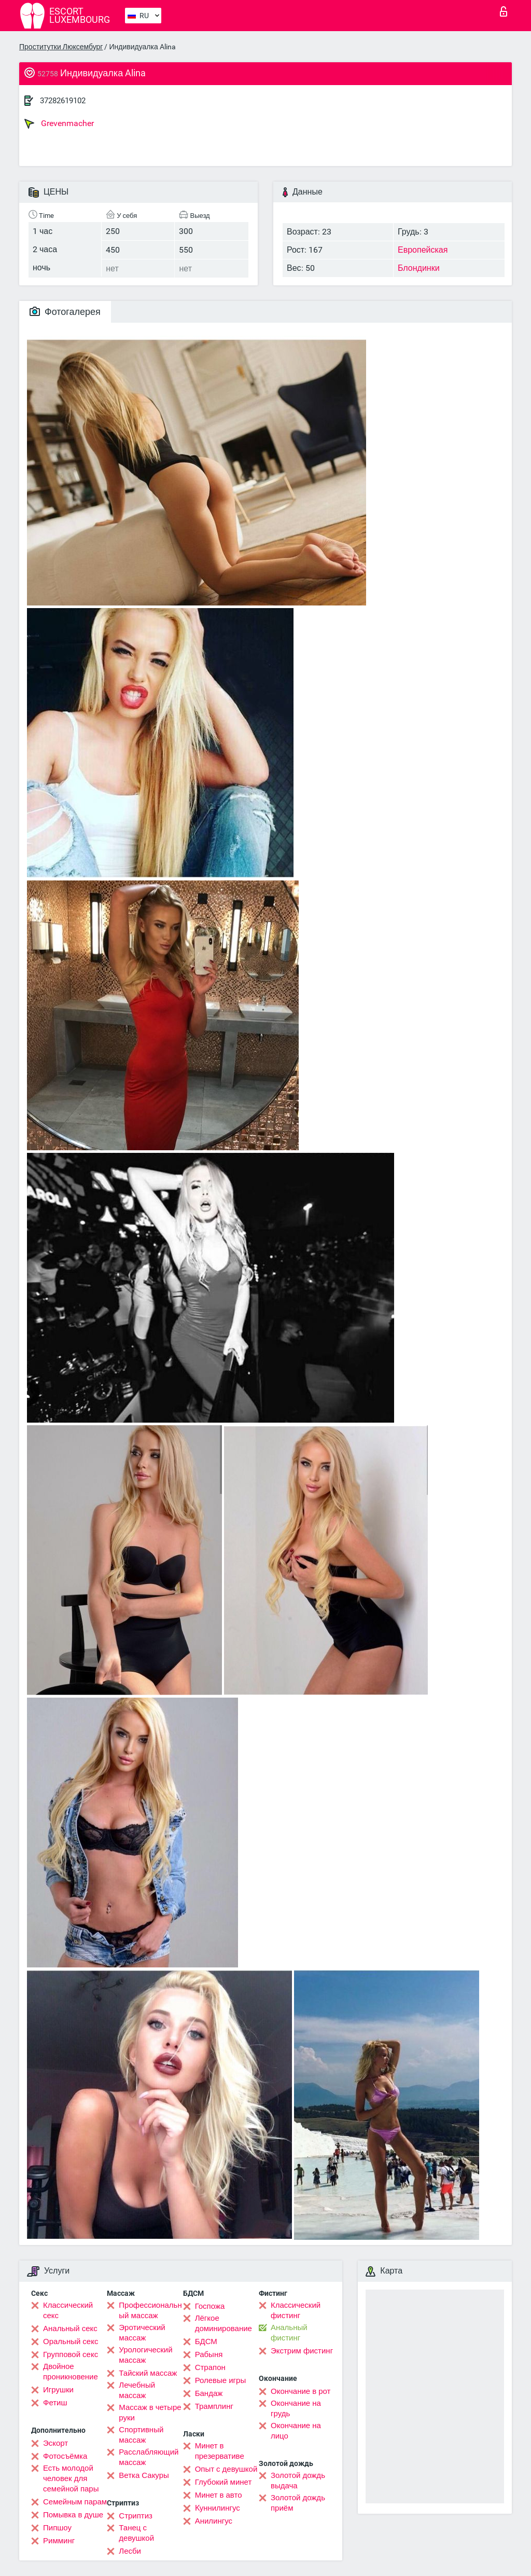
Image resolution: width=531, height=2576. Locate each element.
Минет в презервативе (219, 2451)
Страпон (210, 2367)
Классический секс (68, 2310)
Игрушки (58, 2389)
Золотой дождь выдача (298, 2480)
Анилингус (213, 2521)
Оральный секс (70, 2341)
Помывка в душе (73, 2514)
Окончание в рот (300, 2391)
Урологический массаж (145, 2355)
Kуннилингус (217, 2508)
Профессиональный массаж (150, 2310)
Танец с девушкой (136, 2533)
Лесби (130, 2551)
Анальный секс (70, 2328)
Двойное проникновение (70, 2371)
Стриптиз (135, 2515)
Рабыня (209, 2354)
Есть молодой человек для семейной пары (71, 2478)
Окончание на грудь (296, 2408)
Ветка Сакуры (144, 2475)
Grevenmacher (59, 123)
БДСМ (206, 2341)
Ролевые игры (220, 2380)
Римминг (59, 2540)
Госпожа (210, 2306)
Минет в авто (218, 2495)
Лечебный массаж (137, 2390)
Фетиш (55, 2402)
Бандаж (209, 2393)
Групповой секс (70, 2354)
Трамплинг (214, 2406)
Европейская (423, 250)
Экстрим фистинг (302, 2350)
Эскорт (55, 2443)
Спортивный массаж (141, 2435)
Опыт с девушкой (226, 2469)
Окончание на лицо (296, 2431)
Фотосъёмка (65, 2456)
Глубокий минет (223, 2482)
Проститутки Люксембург (61, 47)
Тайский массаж (148, 2373)
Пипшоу (57, 2527)
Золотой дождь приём (298, 2503)
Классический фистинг (295, 2310)
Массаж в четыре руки (150, 2412)
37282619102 (63, 100)
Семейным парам (75, 2501)
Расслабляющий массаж (148, 2457)
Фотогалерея (65, 311)
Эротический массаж (142, 2333)
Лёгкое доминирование (223, 2323)
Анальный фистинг (289, 2333)
